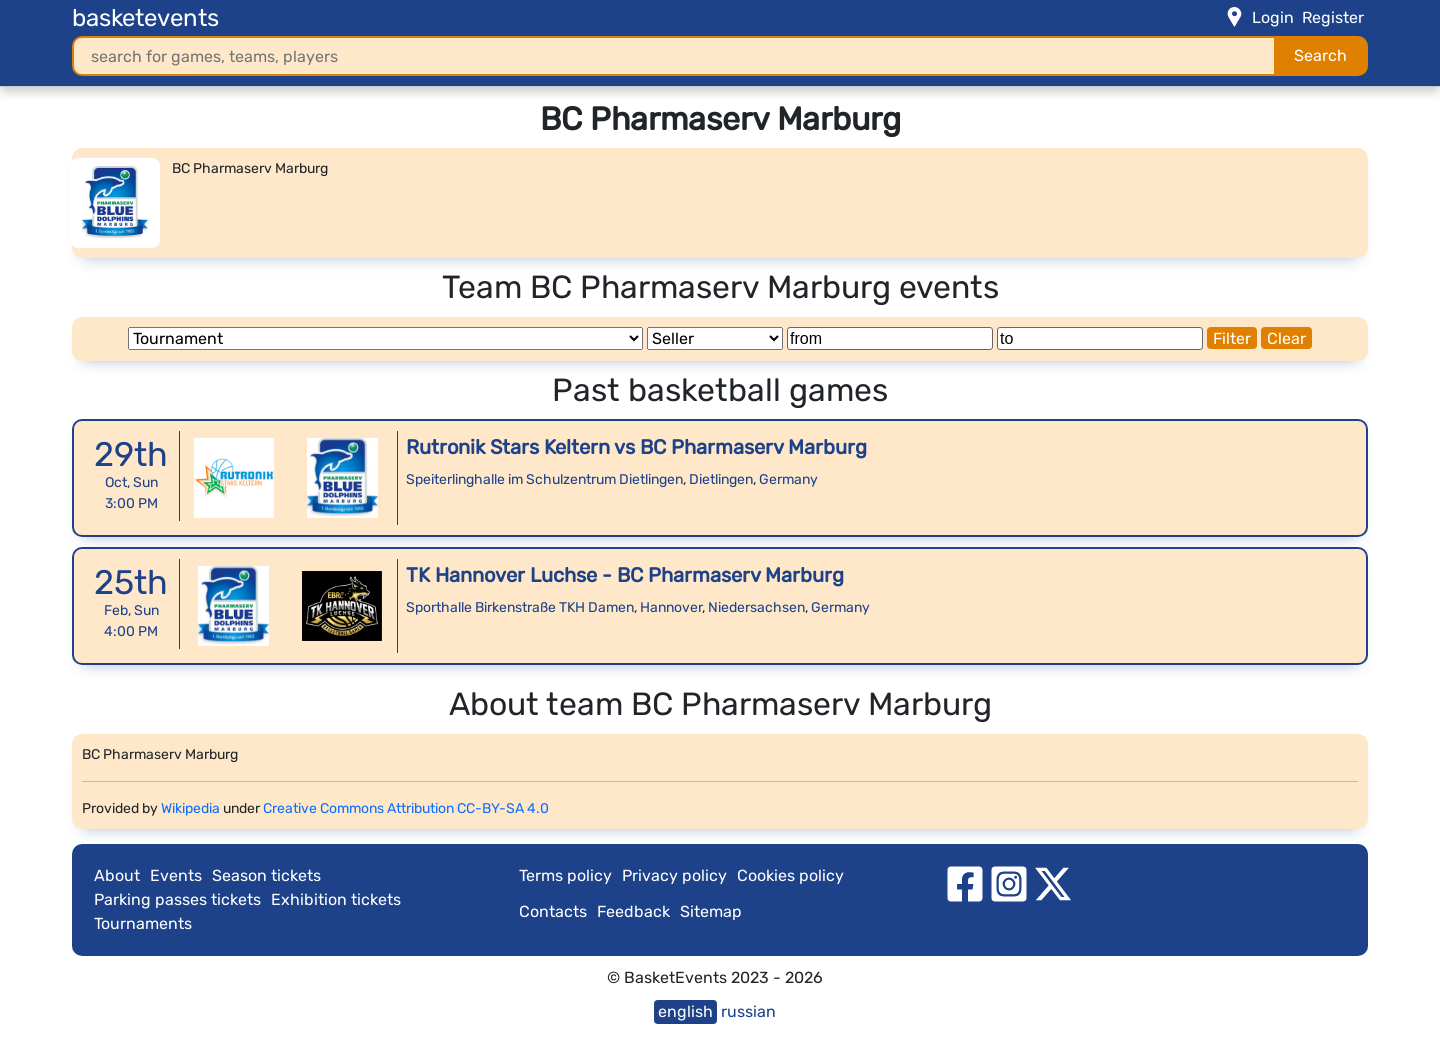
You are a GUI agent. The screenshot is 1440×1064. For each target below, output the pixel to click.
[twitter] (1053, 882)
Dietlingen (721, 479)
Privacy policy (674, 875)
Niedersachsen (756, 607)
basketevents (145, 18)
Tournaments (143, 923)
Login (1273, 17)
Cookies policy (790, 875)
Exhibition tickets (336, 899)
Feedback (633, 911)
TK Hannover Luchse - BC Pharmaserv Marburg (625, 575)
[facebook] (965, 882)
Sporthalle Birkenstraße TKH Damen (520, 607)
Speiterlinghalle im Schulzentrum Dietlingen (544, 479)
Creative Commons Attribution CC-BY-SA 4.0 (406, 808)
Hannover (671, 607)
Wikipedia (190, 808)
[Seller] (715, 338)
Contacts (553, 911)
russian (748, 1011)
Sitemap (711, 911)
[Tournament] (385, 338)
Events (176, 875)
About (117, 875)
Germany (788, 479)
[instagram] (1009, 882)
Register (1333, 17)
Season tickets (266, 875)
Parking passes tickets (177, 899)
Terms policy (565, 875)
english (685, 1011)
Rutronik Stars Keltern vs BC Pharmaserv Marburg (636, 447)
